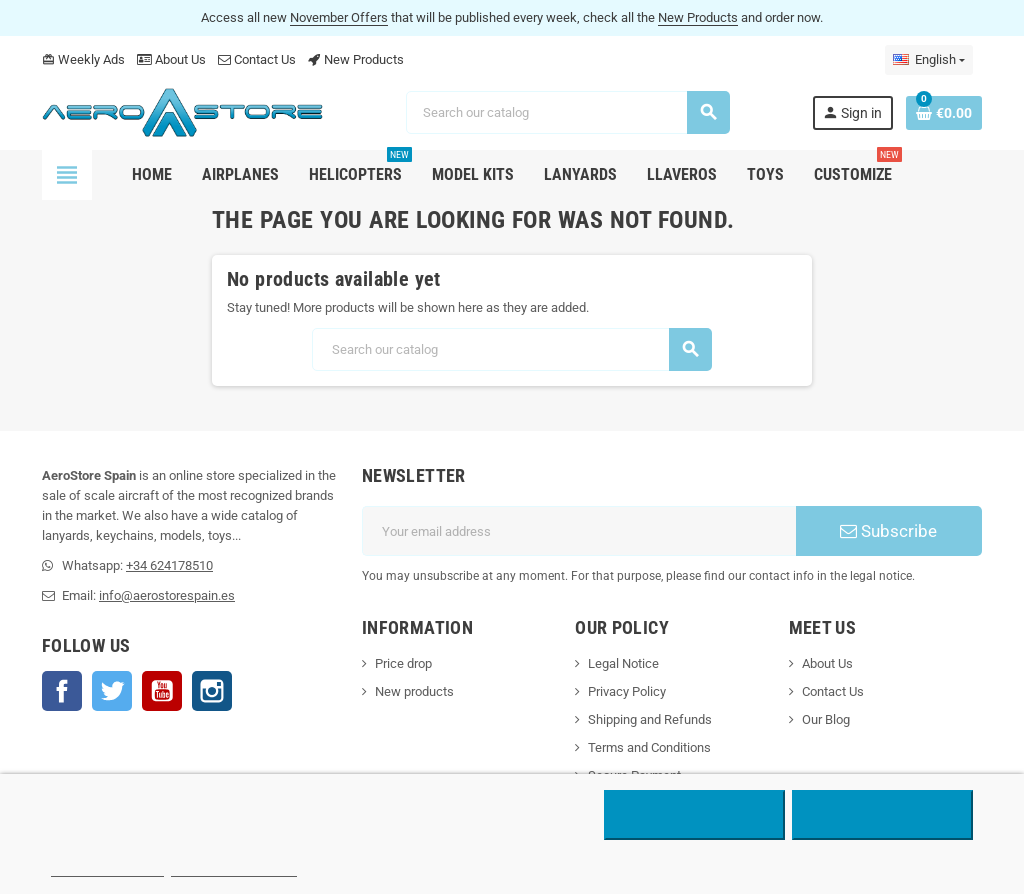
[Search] (568, 112)
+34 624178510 (169, 565)
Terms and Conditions (649, 747)
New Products (698, 17)
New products (414, 691)
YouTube (162, 691)
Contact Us (257, 59)
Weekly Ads (83, 59)
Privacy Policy (627, 691)
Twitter (112, 691)
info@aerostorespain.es (167, 595)
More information (107, 867)
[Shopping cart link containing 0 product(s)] (944, 113)
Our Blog (826, 719)
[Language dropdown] (929, 60)
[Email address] (579, 531)
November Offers (339, 17)
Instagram (212, 691)
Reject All (695, 815)
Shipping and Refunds (650, 719)
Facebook (62, 691)
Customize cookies (234, 867)
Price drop (403, 663)
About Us (171, 59)
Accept (882, 815)
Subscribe (888, 531)
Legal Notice (623, 663)
